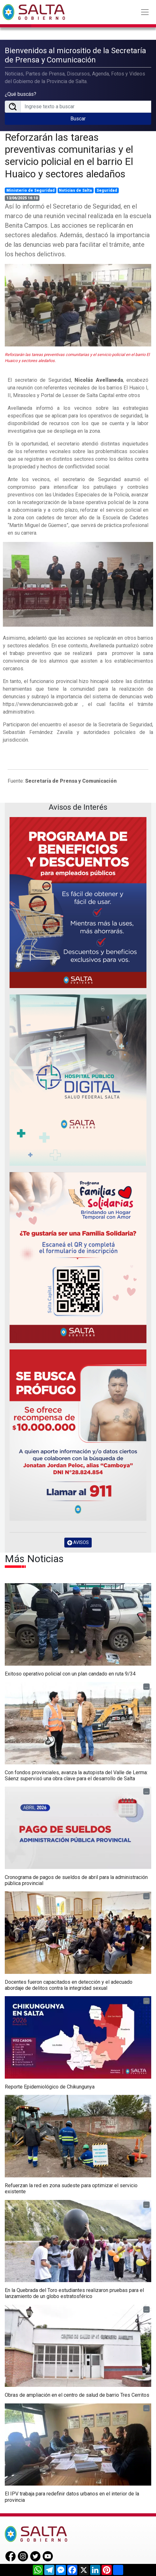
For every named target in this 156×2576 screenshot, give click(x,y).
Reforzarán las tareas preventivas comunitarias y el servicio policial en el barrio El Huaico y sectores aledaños (69, 155)
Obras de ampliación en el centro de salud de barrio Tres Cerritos (77, 2395)
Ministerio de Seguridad (30, 190)
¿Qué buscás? (20, 94)
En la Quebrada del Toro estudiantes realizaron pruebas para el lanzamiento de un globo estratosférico (74, 2293)
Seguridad (106, 190)
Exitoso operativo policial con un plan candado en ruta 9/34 (70, 1674)
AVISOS (78, 1542)
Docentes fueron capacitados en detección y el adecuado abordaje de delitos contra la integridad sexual (68, 1985)
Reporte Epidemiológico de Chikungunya (50, 2087)
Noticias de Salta (75, 190)
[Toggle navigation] (144, 12)
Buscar (78, 119)
